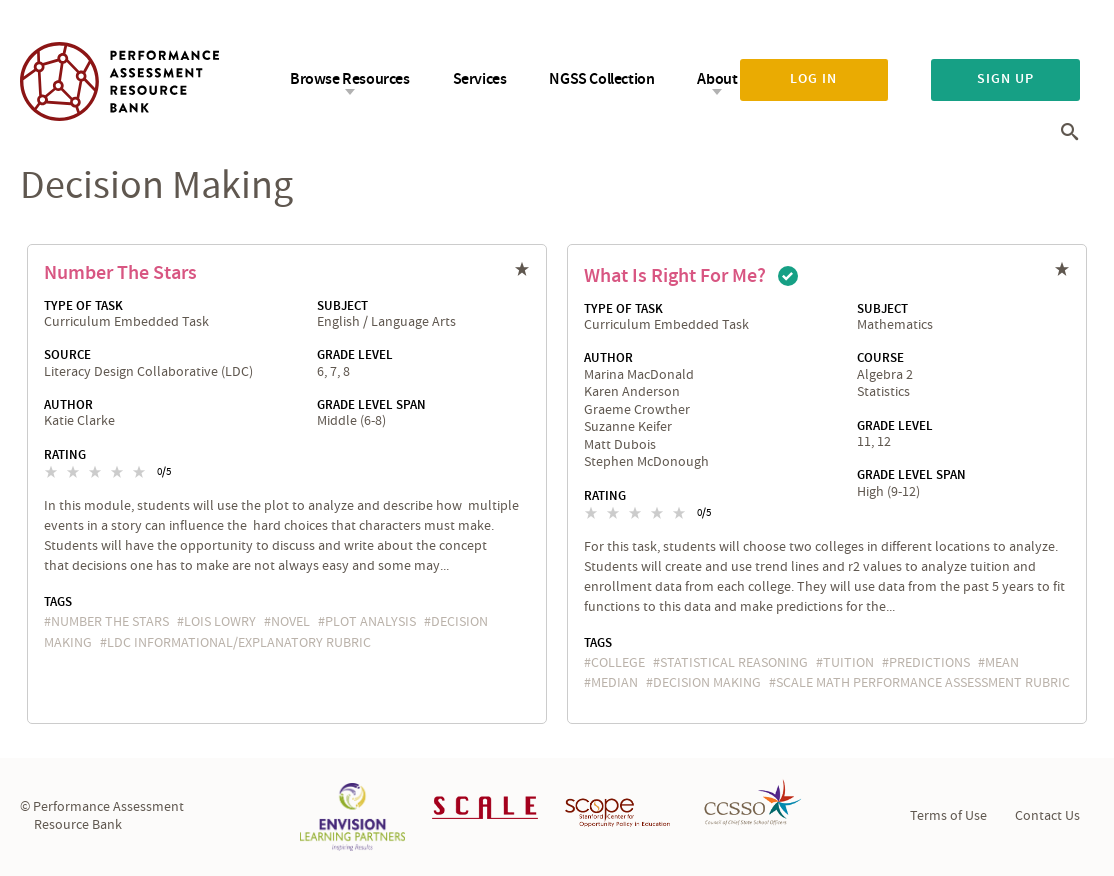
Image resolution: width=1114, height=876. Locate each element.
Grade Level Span (371, 405)
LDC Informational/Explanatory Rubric (239, 643)
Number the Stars (120, 273)
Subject (342, 306)
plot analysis (370, 622)
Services (480, 79)
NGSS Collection (601, 79)
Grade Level (355, 355)
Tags (58, 602)
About (717, 79)
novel (290, 622)
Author (68, 405)
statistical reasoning (734, 663)
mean (1002, 663)
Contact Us (1047, 816)
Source (67, 355)
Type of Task (83, 306)
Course (880, 358)
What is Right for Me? (675, 276)
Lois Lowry (220, 622)
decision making (707, 683)
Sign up (1005, 79)
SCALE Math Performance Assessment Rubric (923, 683)
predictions (929, 663)
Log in (813, 79)
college (618, 663)
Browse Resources (350, 79)
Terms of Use (948, 816)
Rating (65, 455)
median (614, 683)
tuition (848, 663)
